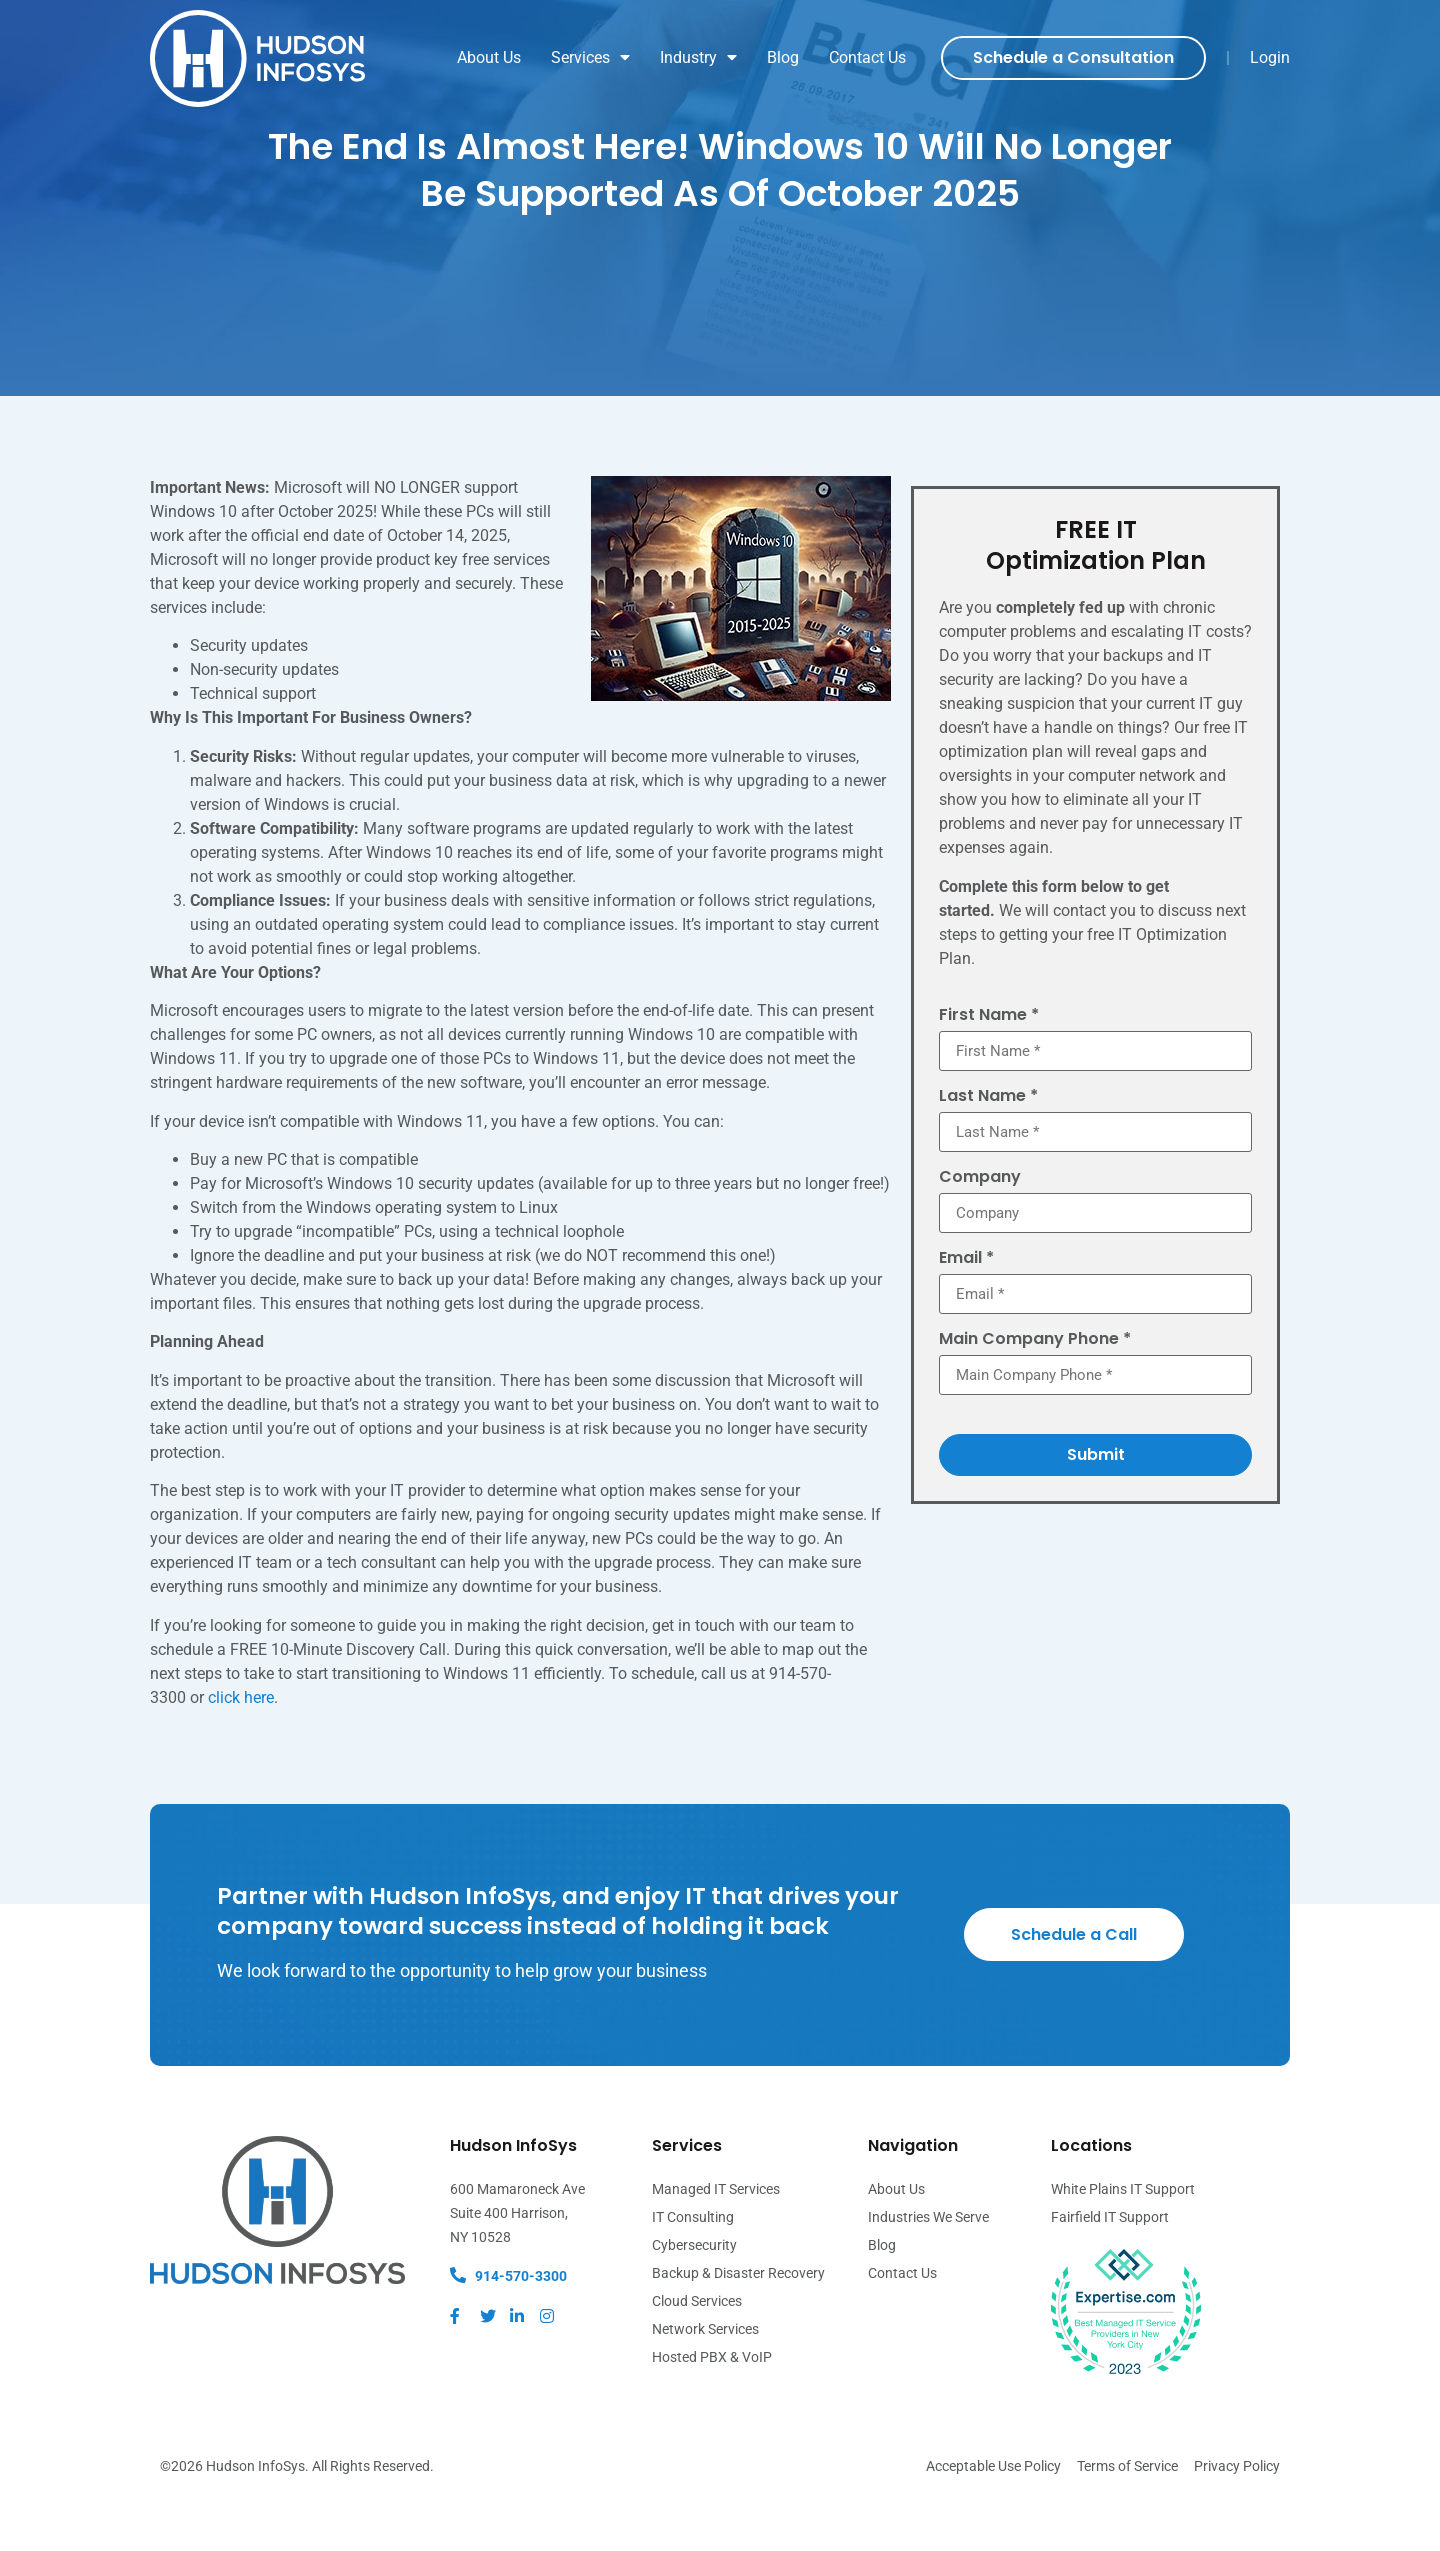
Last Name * (988, 1151)
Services (590, 58)
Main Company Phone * (1035, 1399)
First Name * (989, 1068)
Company (980, 1233)
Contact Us (867, 57)
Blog (783, 57)
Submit (1096, 1516)
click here (241, 1749)
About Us (489, 57)
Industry (698, 58)
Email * (966, 1316)
